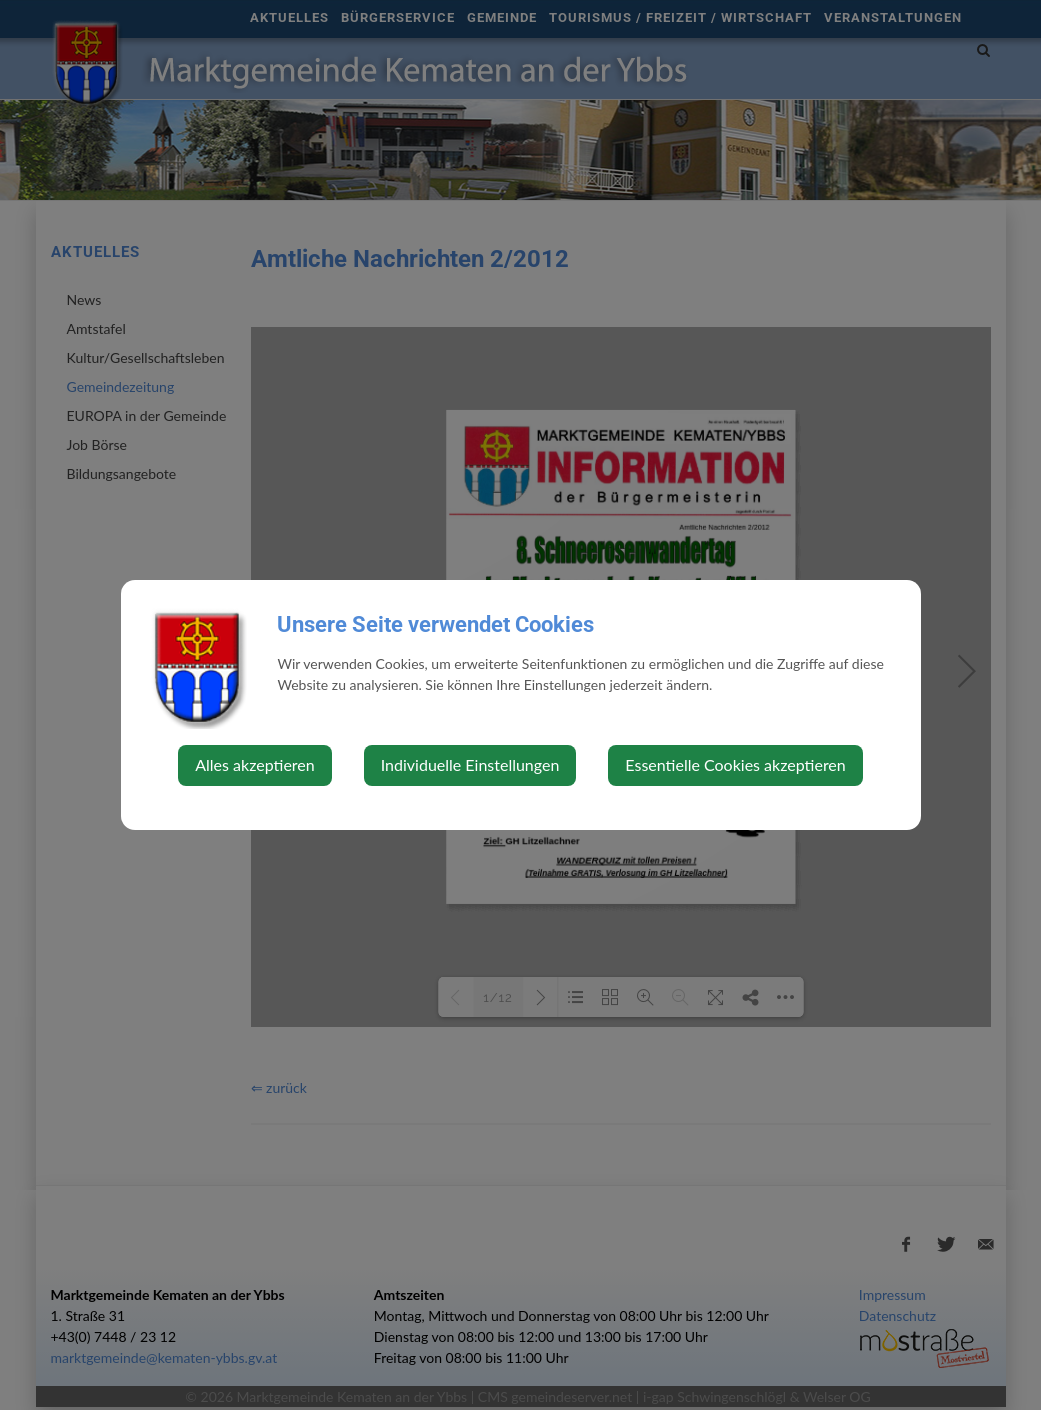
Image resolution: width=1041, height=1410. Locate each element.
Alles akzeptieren (254, 764)
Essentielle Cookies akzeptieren (735, 764)
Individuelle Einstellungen (470, 764)
